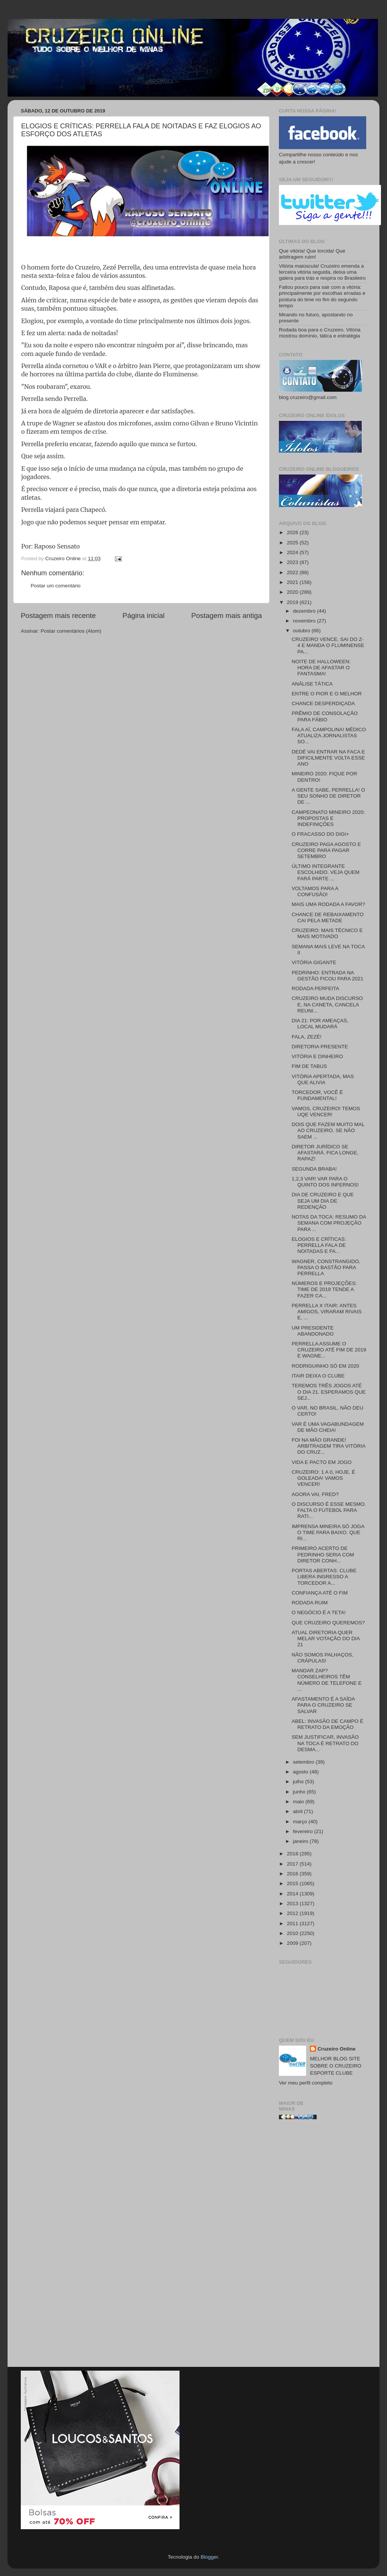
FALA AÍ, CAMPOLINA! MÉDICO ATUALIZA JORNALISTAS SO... (329, 735)
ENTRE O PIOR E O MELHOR (327, 693)
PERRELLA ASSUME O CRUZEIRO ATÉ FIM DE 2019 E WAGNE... (329, 1350)
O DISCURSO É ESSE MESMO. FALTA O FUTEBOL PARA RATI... (329, 1510)
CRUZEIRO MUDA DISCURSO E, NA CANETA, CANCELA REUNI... (327, 1004)
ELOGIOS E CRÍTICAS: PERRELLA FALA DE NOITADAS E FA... (319, 1245)
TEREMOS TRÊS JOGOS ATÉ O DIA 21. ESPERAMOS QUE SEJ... (329, 1391)
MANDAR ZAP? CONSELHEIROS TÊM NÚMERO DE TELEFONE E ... (327, 1680)
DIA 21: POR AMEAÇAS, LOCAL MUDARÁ (320, 1023)
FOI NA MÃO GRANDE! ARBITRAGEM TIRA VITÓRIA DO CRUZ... (328, 1446)
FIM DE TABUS (309, 1066)
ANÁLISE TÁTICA (312, 684)
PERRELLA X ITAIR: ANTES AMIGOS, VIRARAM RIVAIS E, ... (327, 1311)
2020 (293, 592)
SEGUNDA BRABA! (314, 1169)
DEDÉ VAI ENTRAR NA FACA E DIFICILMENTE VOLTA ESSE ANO (328, 758)
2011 (293, 1923)
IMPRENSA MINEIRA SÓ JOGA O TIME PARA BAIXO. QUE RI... (328, 1532)
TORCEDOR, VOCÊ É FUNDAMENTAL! (317, 1095)
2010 (293, 1933)
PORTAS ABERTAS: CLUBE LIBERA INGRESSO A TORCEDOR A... (324, 1576)
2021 (293, 582)
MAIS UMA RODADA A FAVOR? (328, 904)
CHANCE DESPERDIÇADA (323, 703)
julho (299, 1781)
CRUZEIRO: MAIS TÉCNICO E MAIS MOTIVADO (327, 933)
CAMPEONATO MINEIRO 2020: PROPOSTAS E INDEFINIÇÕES (328, 818)
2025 (293, 542)
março (300, 1821)
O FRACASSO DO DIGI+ (320, 834)
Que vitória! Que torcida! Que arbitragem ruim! (312, 254)
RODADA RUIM (310, 1602)
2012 (293, 1913)
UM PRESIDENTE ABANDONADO (313, 1331)
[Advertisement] (322, 2246)
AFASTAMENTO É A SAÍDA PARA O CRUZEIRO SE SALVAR (323, 1705)
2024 (293, 552)
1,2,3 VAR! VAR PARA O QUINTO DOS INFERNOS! (325, 1182)
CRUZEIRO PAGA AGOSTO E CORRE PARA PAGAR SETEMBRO (326, 850)
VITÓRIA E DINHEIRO (317, 1056)
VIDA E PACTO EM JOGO (322, 1462)
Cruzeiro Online (336, 2049)
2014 (293, 1894)
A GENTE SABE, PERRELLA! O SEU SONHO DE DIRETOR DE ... (328, 796)
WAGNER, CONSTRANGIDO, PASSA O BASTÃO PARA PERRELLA (326, 1267)
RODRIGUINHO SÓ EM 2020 (325, 1366)
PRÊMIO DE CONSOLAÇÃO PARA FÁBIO (325, 716)
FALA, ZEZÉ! (307, 1037)
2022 (293, 572)
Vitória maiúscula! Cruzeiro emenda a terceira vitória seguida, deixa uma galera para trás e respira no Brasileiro (322, 272)
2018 (293, 1854)
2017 (293, 1864)
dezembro (305, 611)
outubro (302, 630)
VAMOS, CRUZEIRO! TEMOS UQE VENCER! (326, 1111)
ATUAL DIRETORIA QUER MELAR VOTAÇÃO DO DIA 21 (326, 1638)
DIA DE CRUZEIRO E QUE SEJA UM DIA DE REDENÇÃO (323, 1200)
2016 (293, 1874)
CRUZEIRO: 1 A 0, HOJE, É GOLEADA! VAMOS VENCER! (323, 1478)
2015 (293, 1883)
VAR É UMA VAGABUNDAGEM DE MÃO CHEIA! (328, 1427)
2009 (293, 1943)
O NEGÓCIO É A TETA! (319, 1612)
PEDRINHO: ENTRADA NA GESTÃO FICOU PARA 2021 (328, 975)
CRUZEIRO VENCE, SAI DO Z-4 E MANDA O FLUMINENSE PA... (328, 645)
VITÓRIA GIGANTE (314, 962)
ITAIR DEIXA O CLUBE (318, 1376)
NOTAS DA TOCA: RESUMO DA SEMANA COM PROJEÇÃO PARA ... (329, 1223)
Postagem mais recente (58, 615)
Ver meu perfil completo (306, 2083)
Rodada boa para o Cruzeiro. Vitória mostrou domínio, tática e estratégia (320, 333)
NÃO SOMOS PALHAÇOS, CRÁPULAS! (322, 1658)
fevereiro (303, 1831)
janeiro (301, 1841)
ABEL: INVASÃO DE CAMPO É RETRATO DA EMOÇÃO (328, 1724)
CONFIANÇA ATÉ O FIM (320, 1593)
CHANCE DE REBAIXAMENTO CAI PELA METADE (328, 917)
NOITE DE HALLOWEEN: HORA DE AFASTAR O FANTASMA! (321, 667)
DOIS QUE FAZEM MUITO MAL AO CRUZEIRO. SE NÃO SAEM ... (328, 1130)
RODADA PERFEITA (315, 988)
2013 (293, 1903)
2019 (293, 602)
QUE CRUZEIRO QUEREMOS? (328, 1622)
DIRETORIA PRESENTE (320, 1046)
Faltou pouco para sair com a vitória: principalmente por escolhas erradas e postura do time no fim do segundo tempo (322, 296)
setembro (304, 1762)
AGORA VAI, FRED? (315, 1494)
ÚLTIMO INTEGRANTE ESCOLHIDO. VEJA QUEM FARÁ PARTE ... (325, 872)
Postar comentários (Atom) (71, 631)
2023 (293, 562)
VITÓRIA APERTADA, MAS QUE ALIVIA (323, 1079)
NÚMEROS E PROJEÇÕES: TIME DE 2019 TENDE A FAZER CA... (324, 1289)
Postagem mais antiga (226, 615)
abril (298, 1811)
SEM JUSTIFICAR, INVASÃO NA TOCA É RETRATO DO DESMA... (325, 1743)
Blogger (209, 2557)
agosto (301, 1772)
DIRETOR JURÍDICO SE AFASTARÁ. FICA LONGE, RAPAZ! (325, 1153)
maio (299, 1801)
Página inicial (143, 615)
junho (300, 1792)
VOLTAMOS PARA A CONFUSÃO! (315, 891)
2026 (293, 532)
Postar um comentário (55, 586)
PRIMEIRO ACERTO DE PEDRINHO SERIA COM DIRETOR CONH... (323, 1554)
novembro (305, 621)
